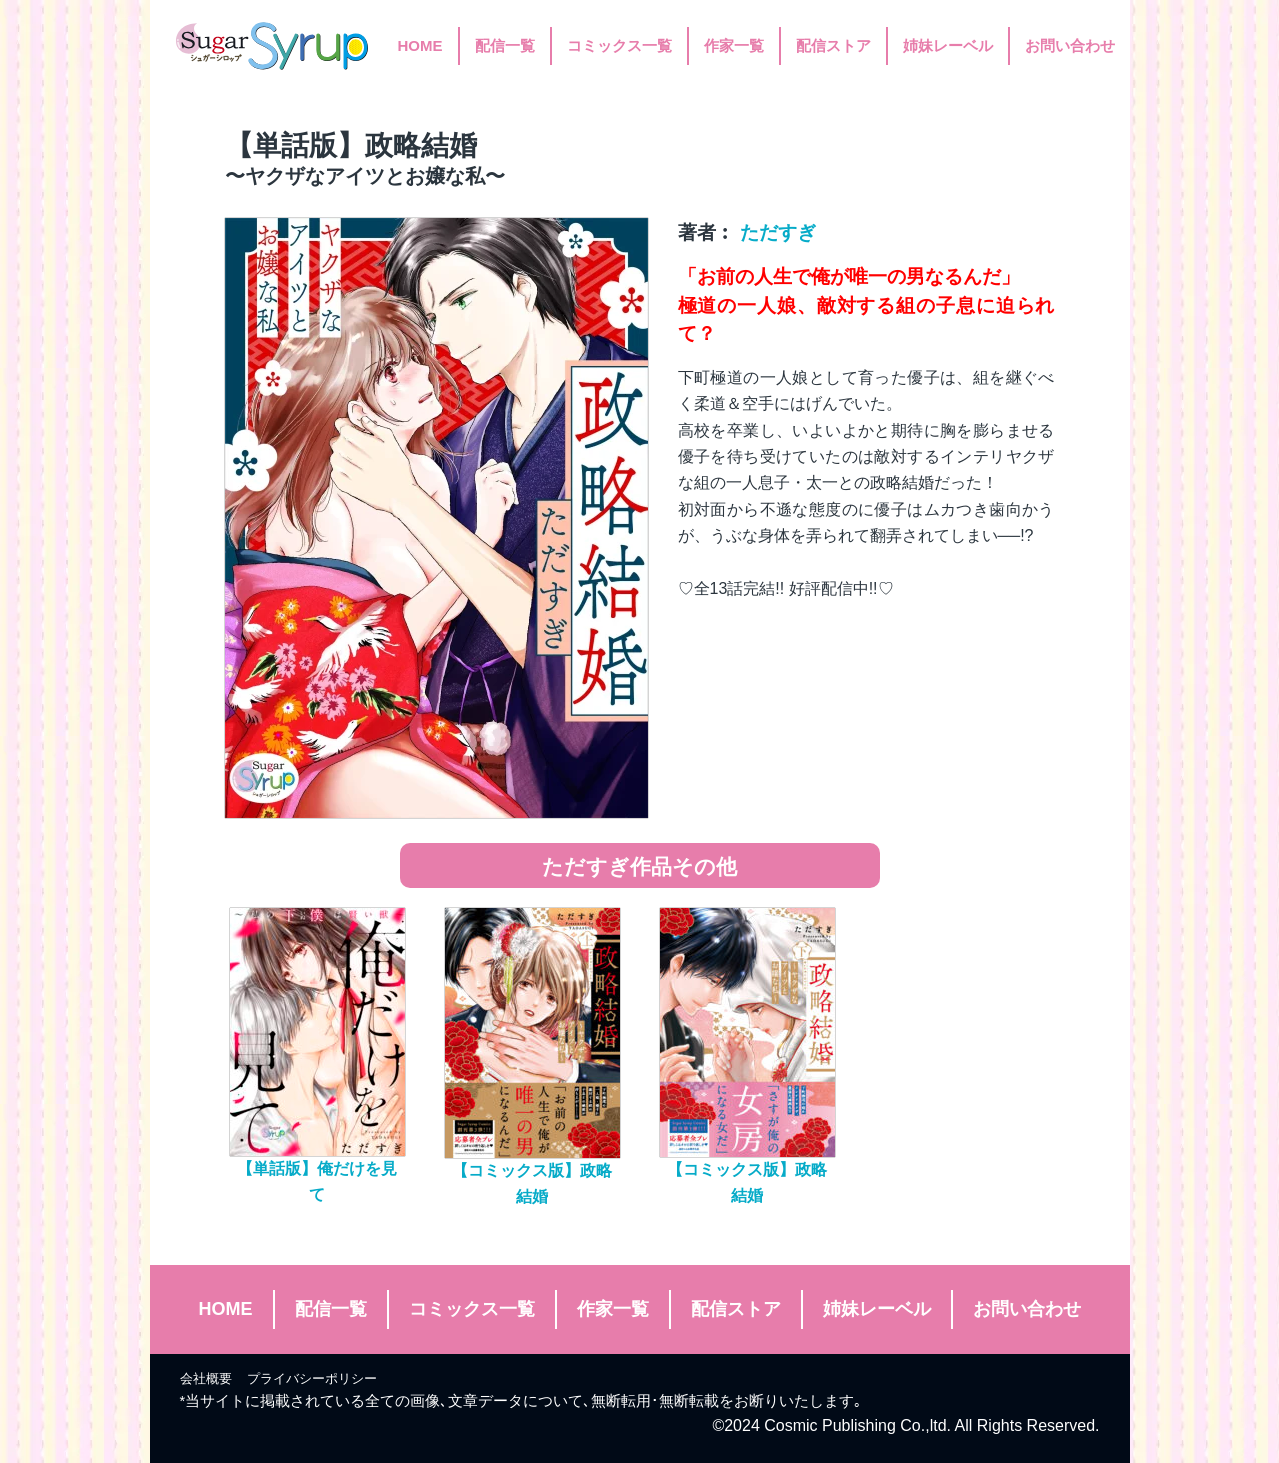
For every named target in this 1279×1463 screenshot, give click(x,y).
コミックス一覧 (619, 45)
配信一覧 (505, 45)
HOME (420, 45)
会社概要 (206, 1378)
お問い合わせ (1070, 45)
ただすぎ (778, 232)
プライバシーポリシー (312, 1378)
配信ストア (833, 45)
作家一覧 (734, 45)
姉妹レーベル (948, 45)
